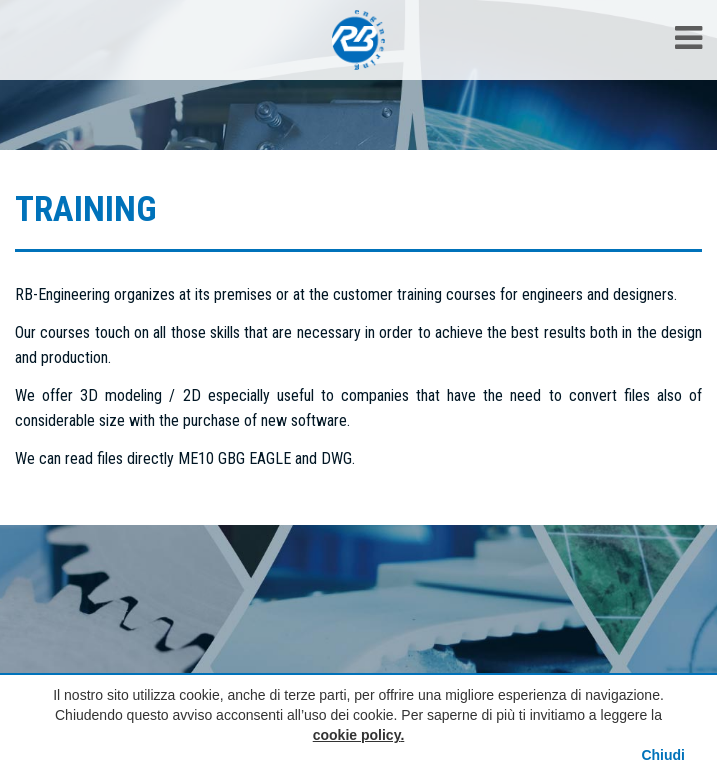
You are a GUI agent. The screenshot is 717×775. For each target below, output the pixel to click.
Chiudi (663, 755)
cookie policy (357, 735)
